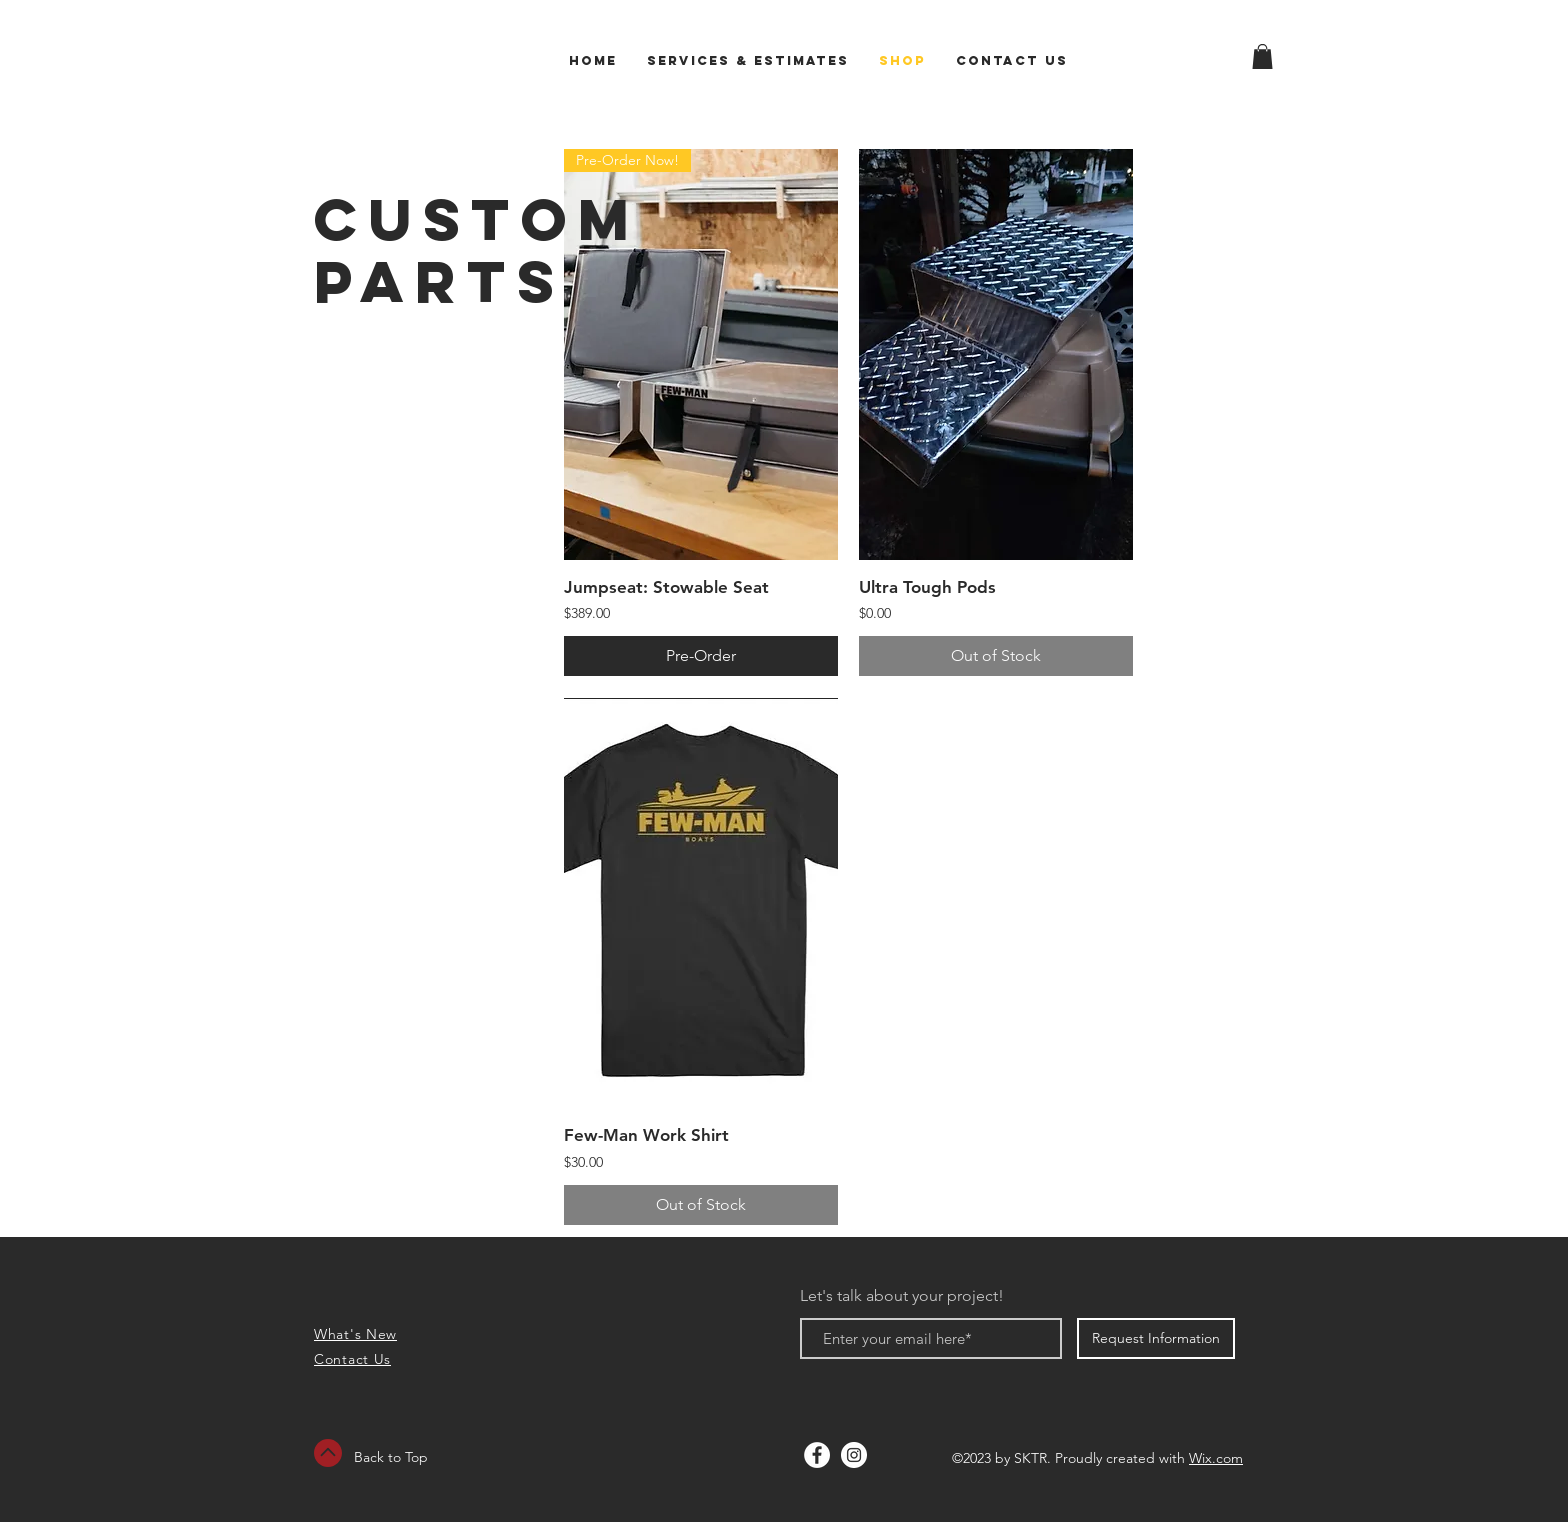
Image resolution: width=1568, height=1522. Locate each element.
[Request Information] (1156, 1338)
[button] (1262, 56)
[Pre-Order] (701, 656)
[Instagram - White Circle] (854, 1455)
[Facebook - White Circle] (817, 1455)
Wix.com (1216, 1458)
